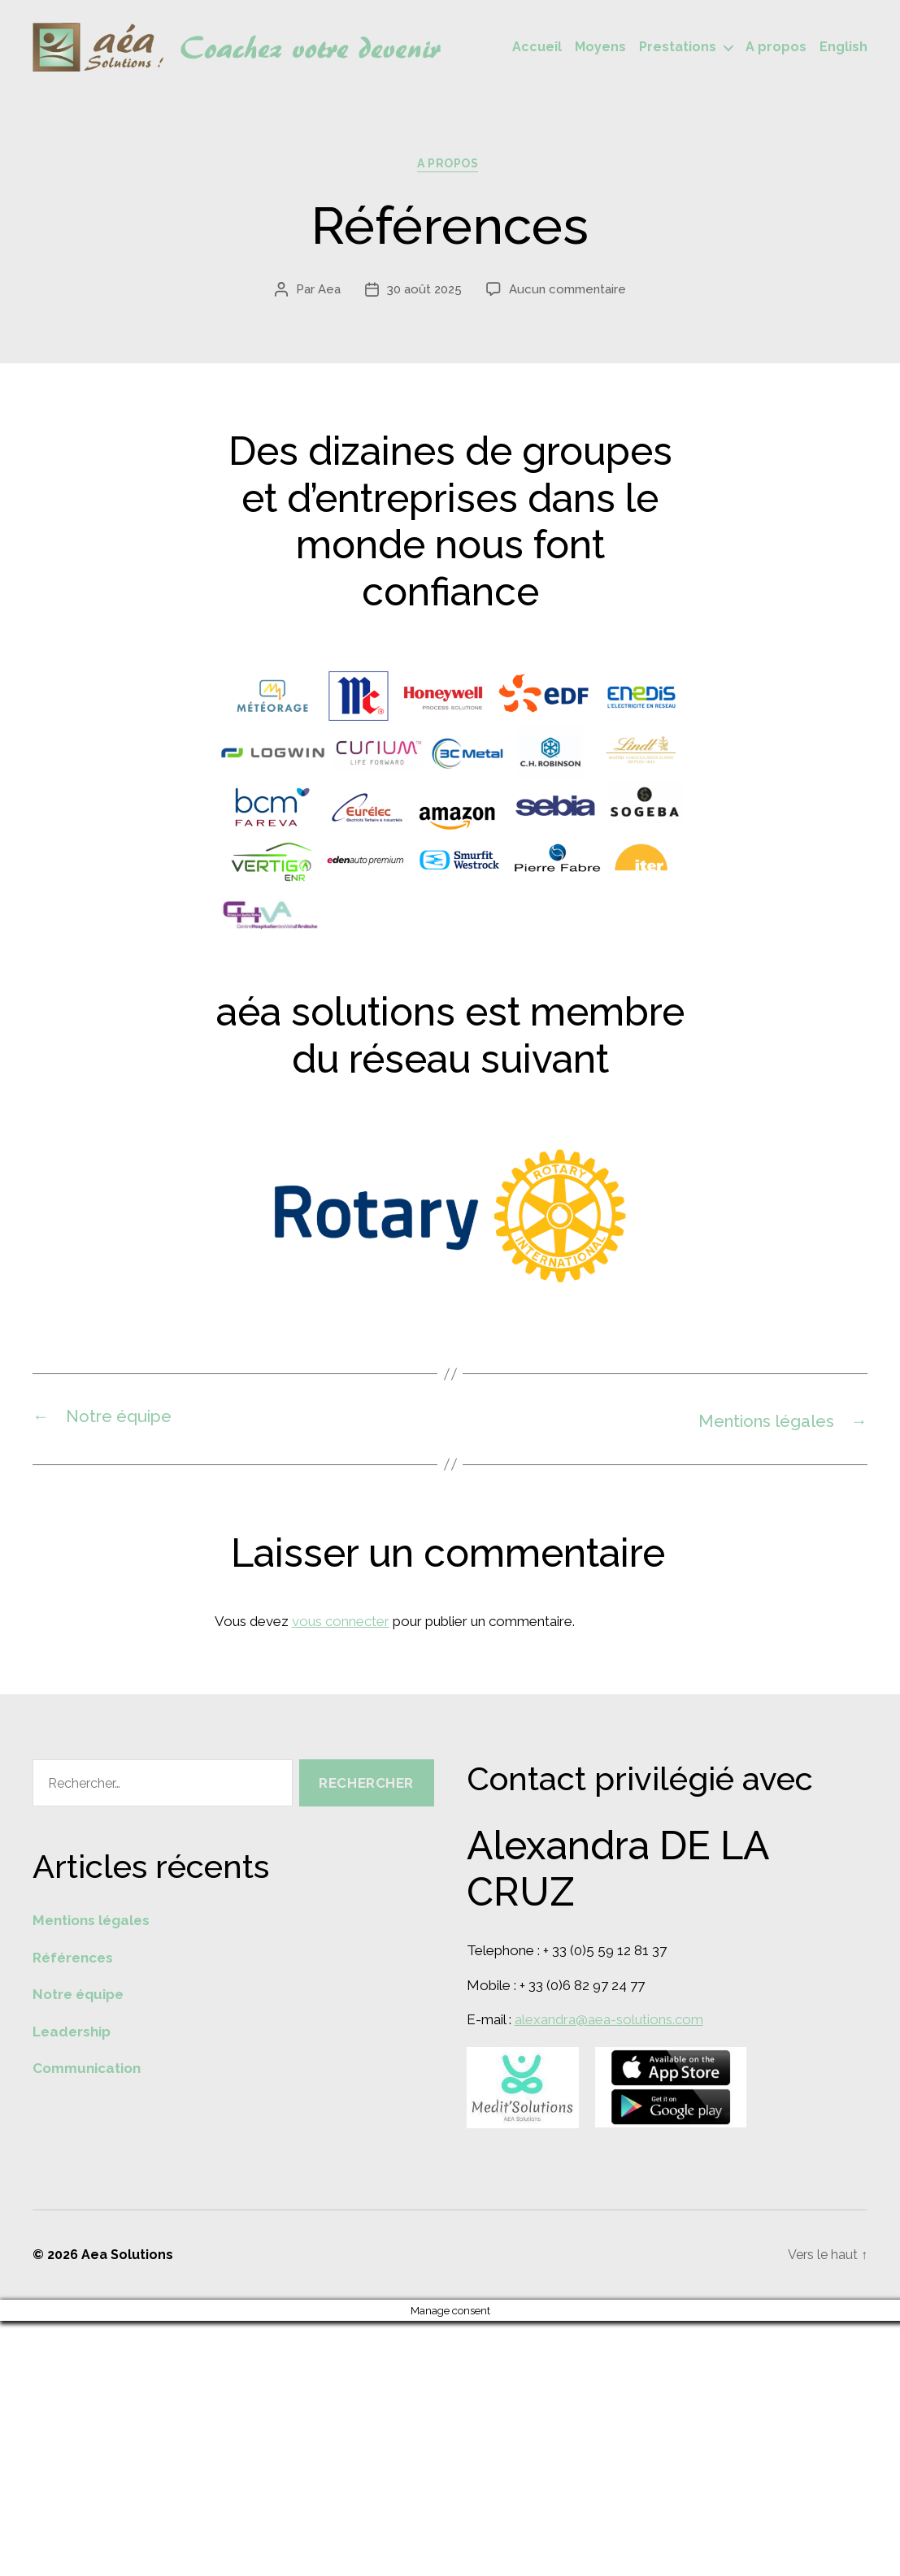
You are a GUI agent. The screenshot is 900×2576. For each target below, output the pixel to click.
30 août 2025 (424, 292)
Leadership (72, 2034)
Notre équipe (78, 1996)
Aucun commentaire (567, 292)
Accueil (537, 47)
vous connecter (340, 1623)
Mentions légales (91, 1923)
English (843, 47)
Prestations (677, 47)
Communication (87, 2070)
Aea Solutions (127, 2256)
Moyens (600, 47)
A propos (776, 47)
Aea (329, 292)
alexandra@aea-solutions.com (609, 2022)
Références (73, 1960)
